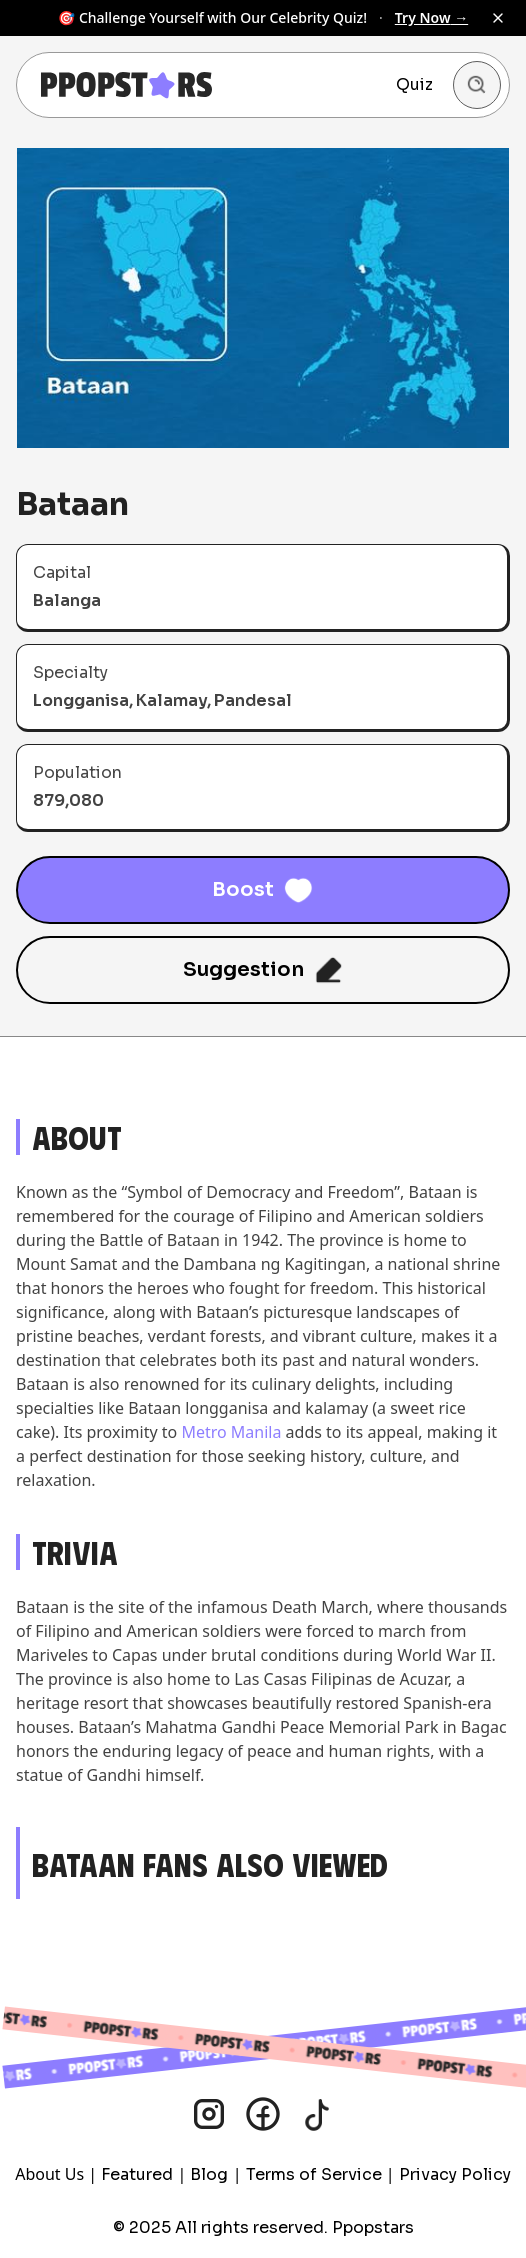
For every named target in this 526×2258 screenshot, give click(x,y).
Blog (209, 2174)
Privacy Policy (455, 2174)
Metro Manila (231, 1432)
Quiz (414, 84)
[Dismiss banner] (498, 18)
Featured (137, 2174)
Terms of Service (314, 2174)
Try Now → (431, 17)
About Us (49, 2174)
